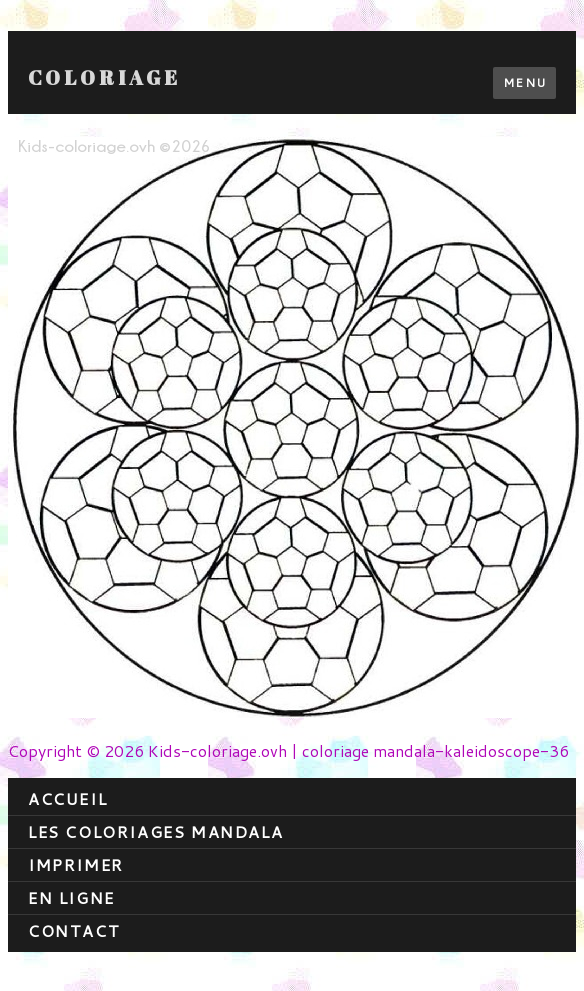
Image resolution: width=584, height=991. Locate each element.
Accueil (67, 798)
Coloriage (104, 78)
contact (74, 930)
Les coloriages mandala (155, 831)
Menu (524, 82)
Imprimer (76, 864)
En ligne (71, 897)
